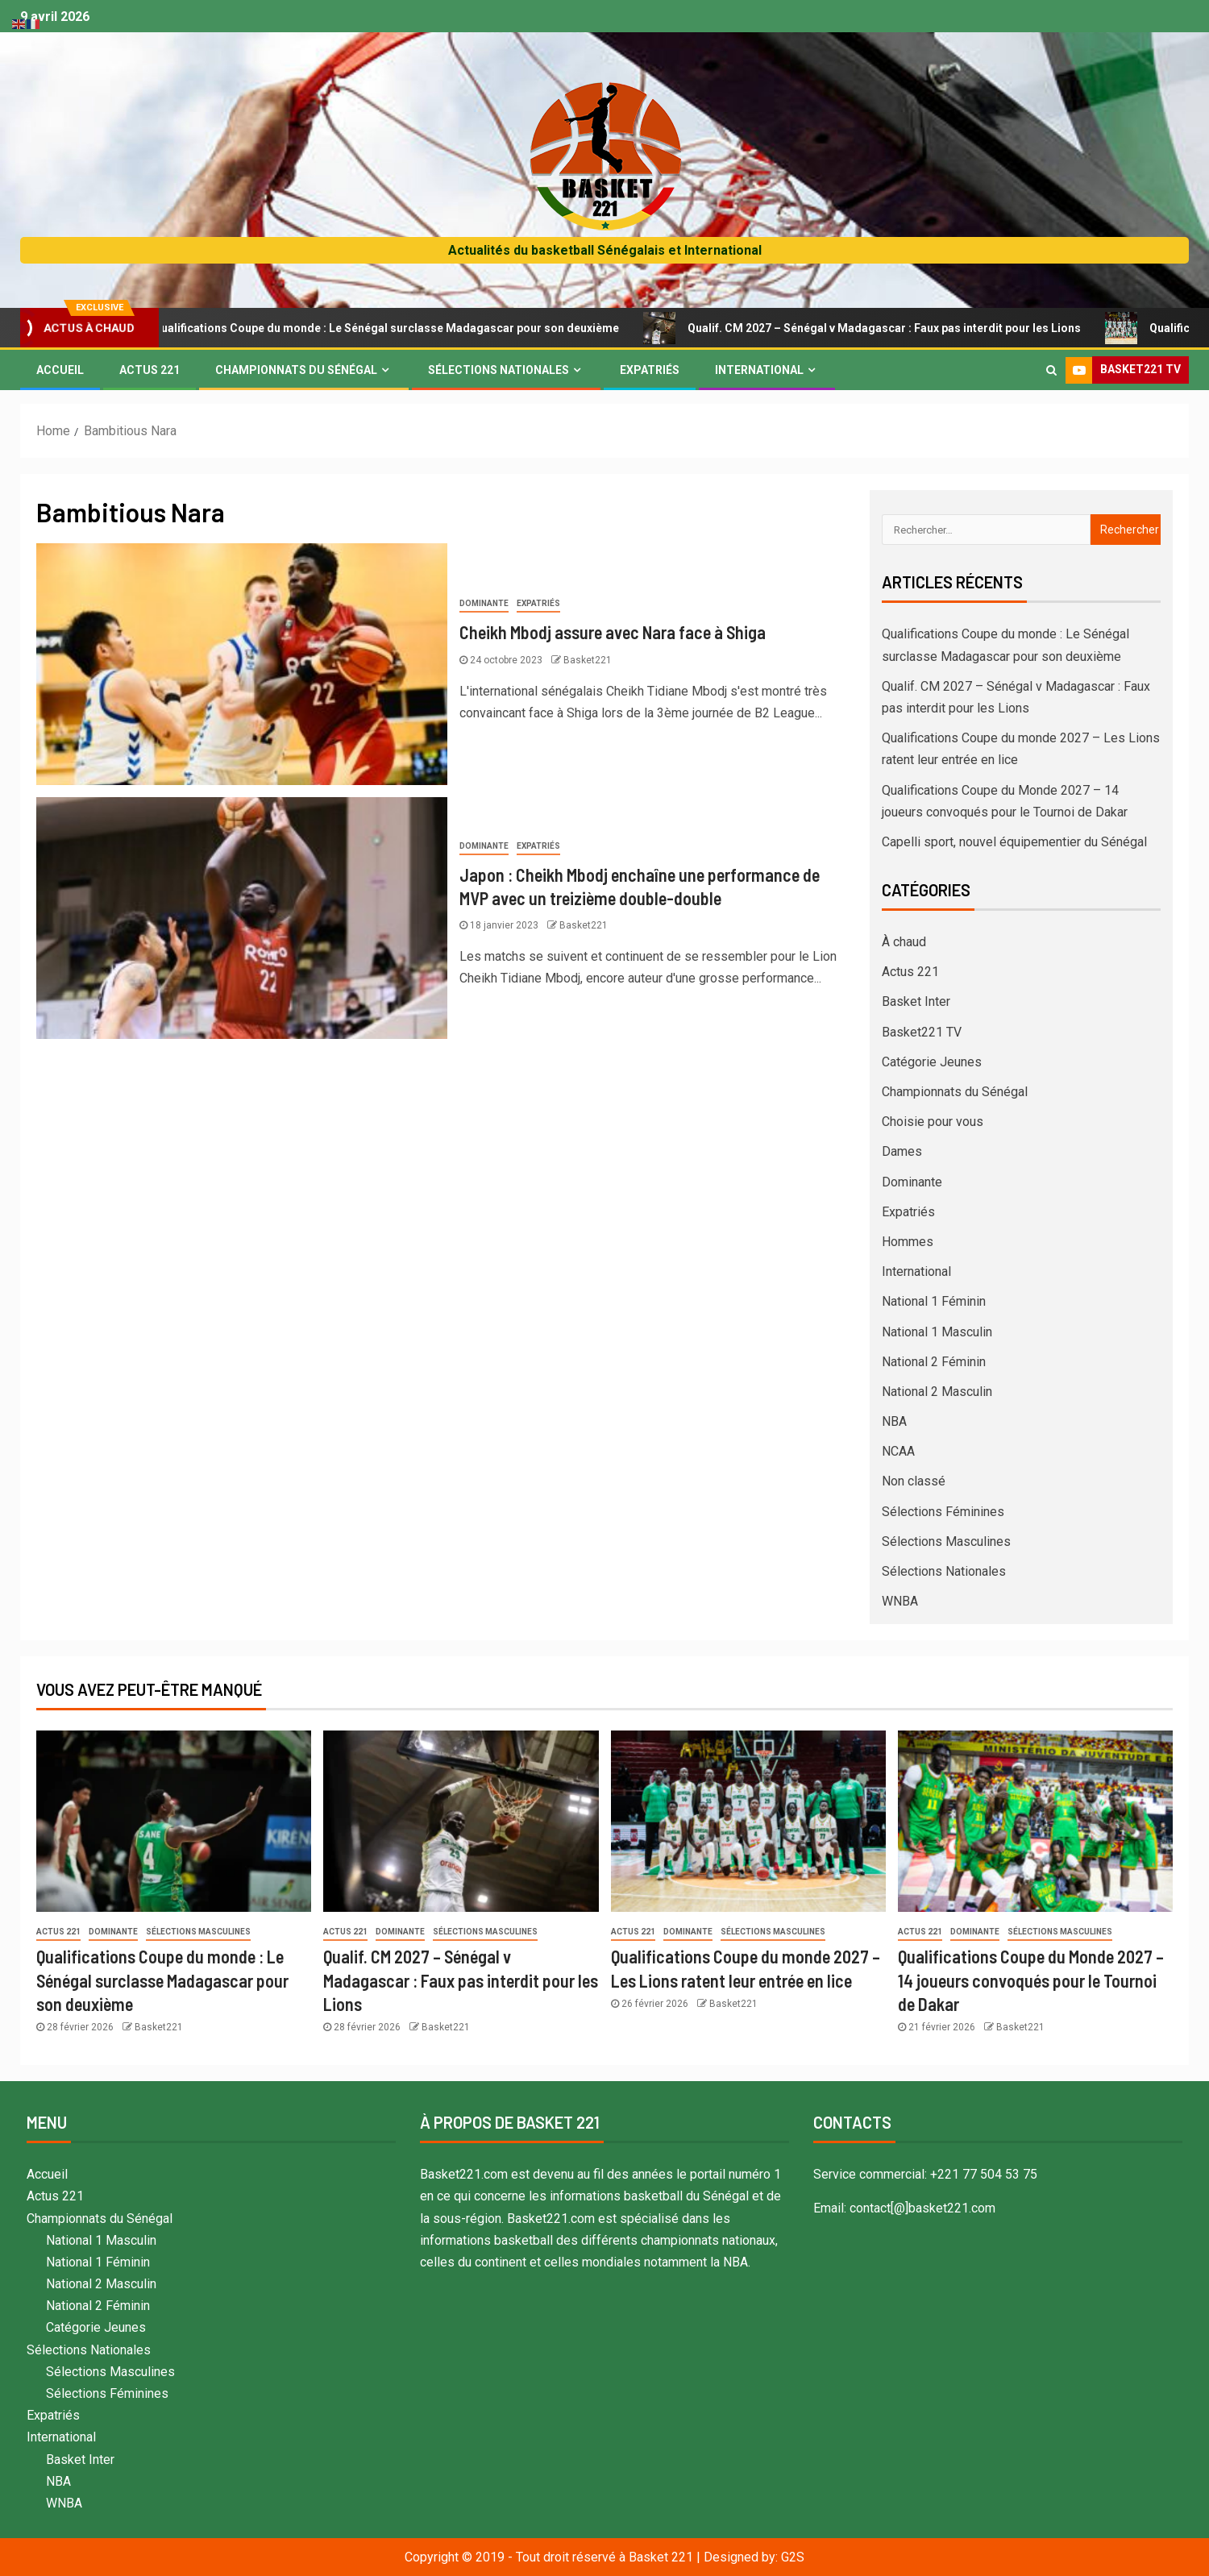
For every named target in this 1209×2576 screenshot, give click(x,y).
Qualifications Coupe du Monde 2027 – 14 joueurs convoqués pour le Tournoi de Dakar (1031, 1980)
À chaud (904, 941)
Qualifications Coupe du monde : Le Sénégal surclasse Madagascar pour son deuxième (392, 328)
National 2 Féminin (934, 1361)
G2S (792, 2557)
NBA (894, 1421)
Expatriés (649, 370)
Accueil (60, 370)
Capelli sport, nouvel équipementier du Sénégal (1014, 842)
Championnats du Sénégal (296, 370)
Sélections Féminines (943, 1511)
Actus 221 (149, 370)
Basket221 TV (922, 1032)
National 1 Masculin (937, 1332)
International (759, 370)
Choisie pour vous (932, 1121)
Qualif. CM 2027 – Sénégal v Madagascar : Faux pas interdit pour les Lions (890, 328)
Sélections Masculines (946, 1541)
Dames (902, 1151)
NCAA (898, 1451)
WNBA (900, 1601)
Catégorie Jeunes (932, 1062)
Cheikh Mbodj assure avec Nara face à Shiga (612, 631)
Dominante (484, 603)
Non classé (913, 1481)
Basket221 (587, 660)
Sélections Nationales (498, 370)
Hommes (907, 1241)
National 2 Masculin (937, 1391)
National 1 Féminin (934, 1301)
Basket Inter (916, 1001)
